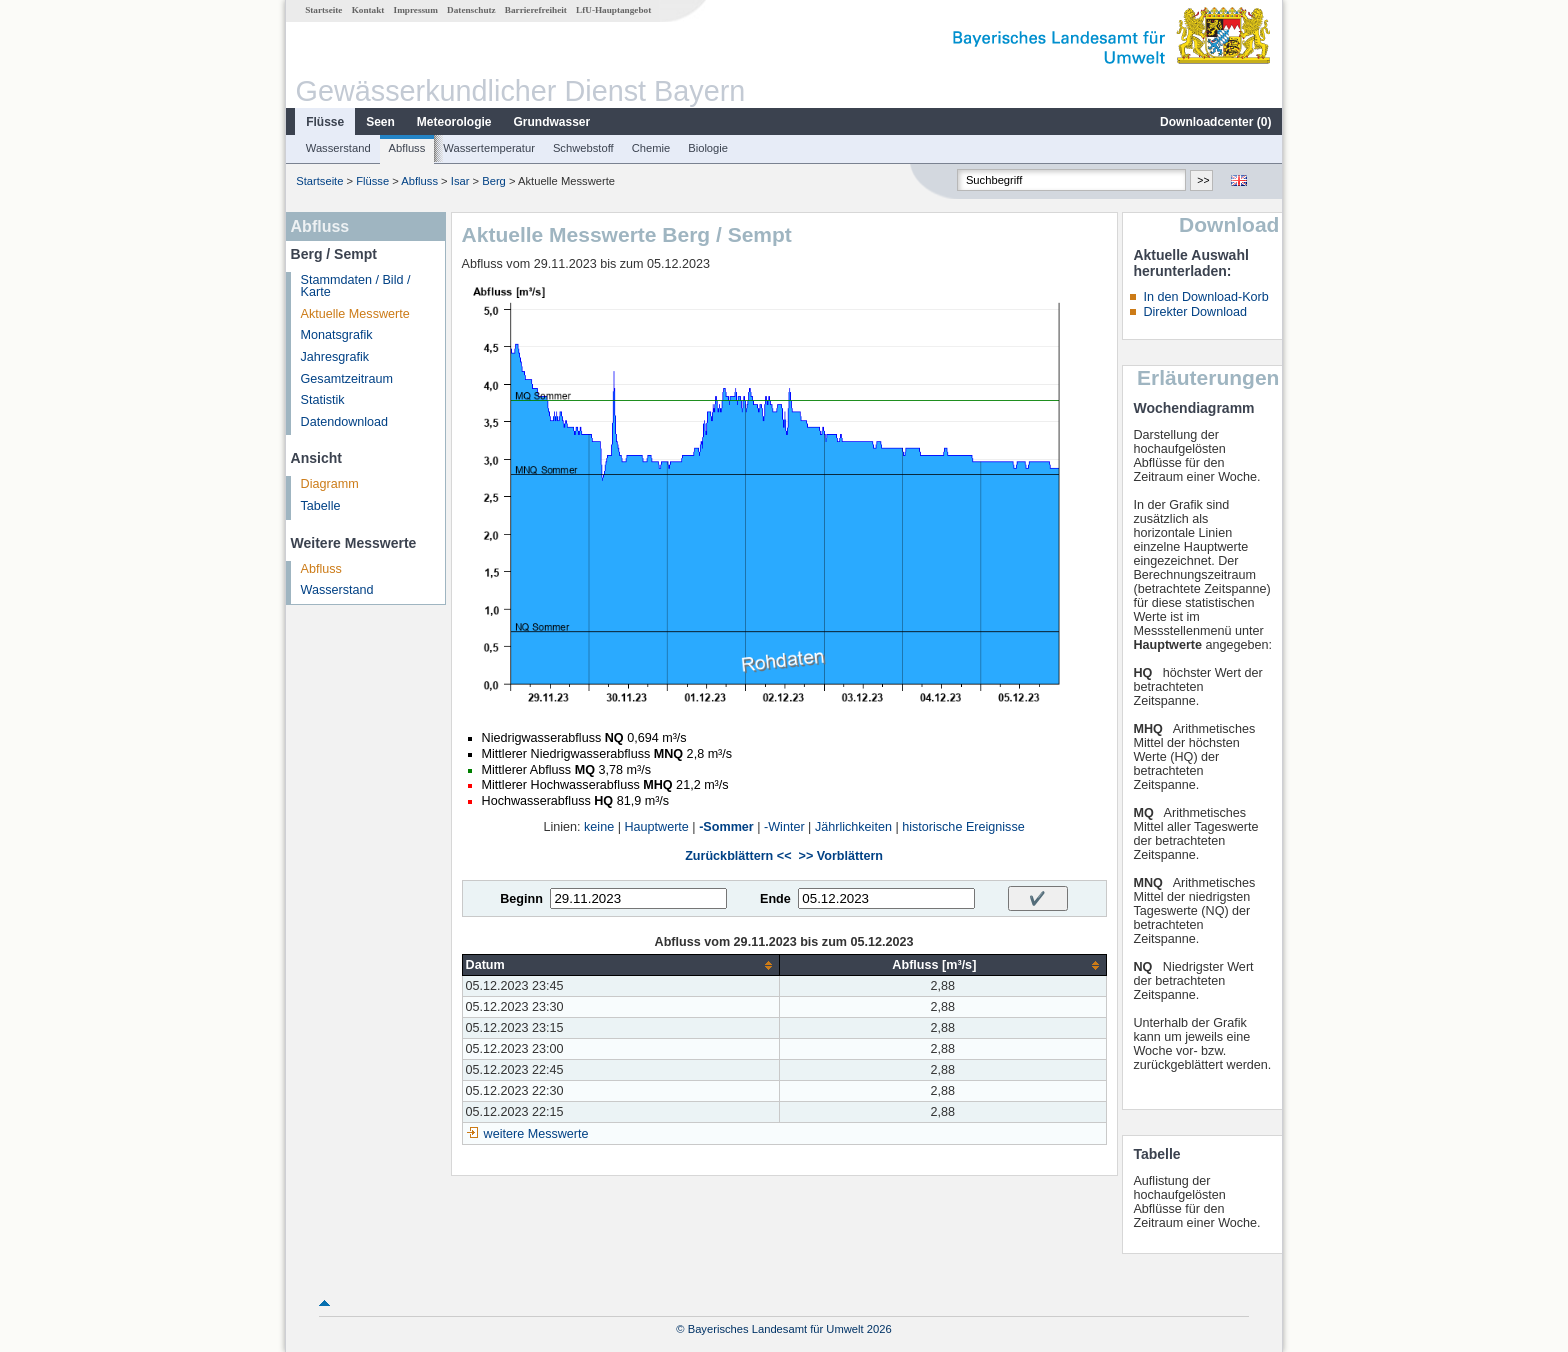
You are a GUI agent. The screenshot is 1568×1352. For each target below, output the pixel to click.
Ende (775, 899)
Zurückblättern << (738, 856)
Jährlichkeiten (853, 827)
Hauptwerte (656, 827)
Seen (380, 122)
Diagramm (330, 484)
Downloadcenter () (1215, 122)
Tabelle (321, 506)
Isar (460, 181)
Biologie (708, 148)
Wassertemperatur (489, 148)
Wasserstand (338, 148)
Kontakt (368, 10)
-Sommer (726, 827)
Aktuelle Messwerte (355, 314)
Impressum (416, 10)
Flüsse (325, 122)
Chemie (651, 148)
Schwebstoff (583, 148)
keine (599, 827)
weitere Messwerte (536, 1134)
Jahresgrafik (335, 357)
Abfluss (407, 148)
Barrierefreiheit (536, 10)
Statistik (323, 400)
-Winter (784, 827)
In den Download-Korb (1205, 297)
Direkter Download (1195, 312)
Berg (494, 181)
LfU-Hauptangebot (613, 10)
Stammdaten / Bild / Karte (356, 286)
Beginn (521, 899)
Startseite (323, 10)
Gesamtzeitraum (347, 379)
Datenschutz (471, 10)
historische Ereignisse (963, 827)
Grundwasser (552, 122)
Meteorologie (454, 122)
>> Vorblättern (841, 856)
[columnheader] (621, 965)
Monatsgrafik (337, 335)
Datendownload (345, 422)
